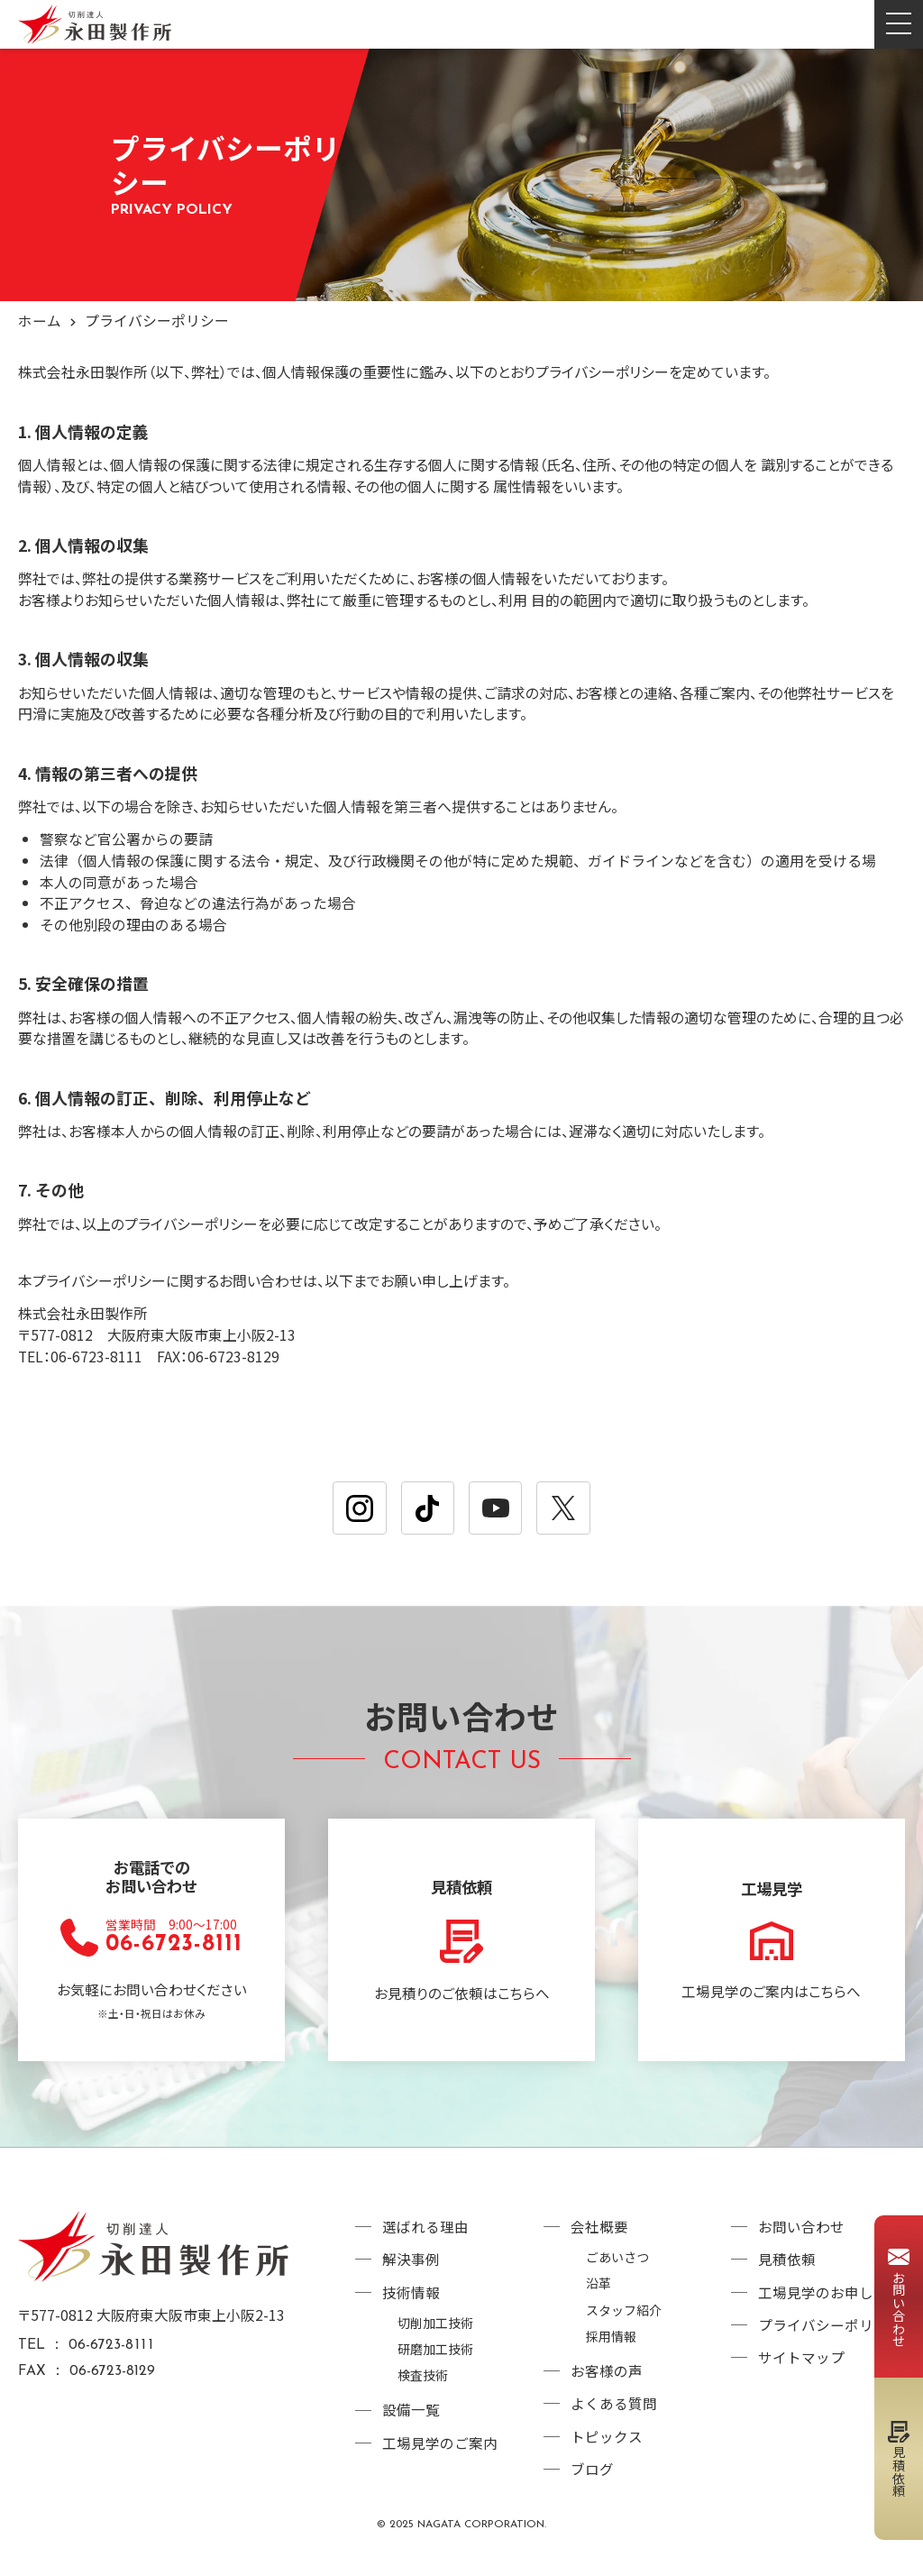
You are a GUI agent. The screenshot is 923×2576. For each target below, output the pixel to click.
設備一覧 (411, 2417)
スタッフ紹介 (624, 2317)
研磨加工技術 (435, 2357)
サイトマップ (801, 2367)
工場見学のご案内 (440, 2450)
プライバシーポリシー (830, 2334)
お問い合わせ (801, 2236)
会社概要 (599, 2236)
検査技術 (423, 2383)
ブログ (592, 2476)
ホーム (39, 320)
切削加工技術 (435, 2332)
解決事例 (411, 2269)
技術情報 (411, 2301)
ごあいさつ (617, 2266)
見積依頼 (787, 2269)
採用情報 (611, 2342)
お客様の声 (607, 2378)
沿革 (598, 2292)
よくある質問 (614, 2410)
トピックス (607, 2444)
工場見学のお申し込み (830, 2301)
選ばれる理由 (425, 2236)
